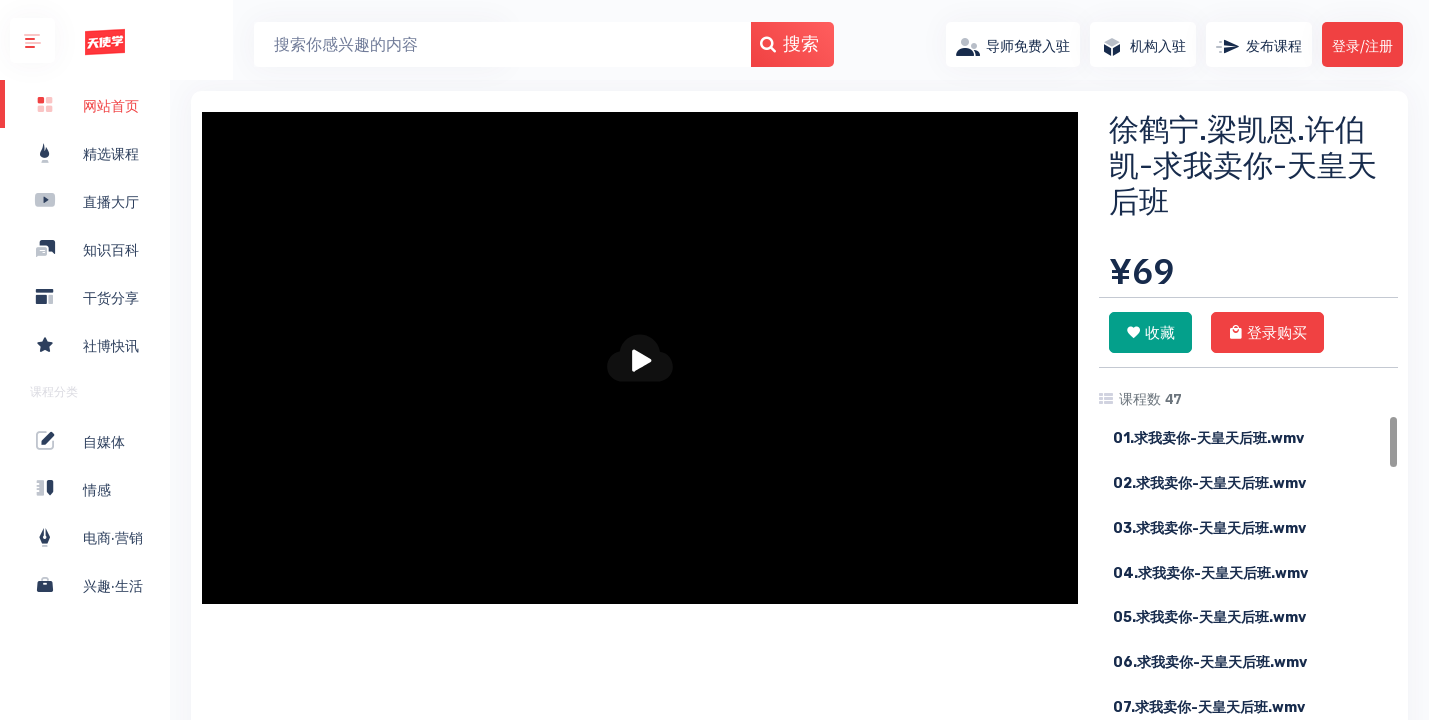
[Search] (440, 44)
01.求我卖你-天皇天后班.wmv (1208, 438)
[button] (32, 40)
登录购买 (1267, 332)
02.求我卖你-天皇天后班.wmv (1209, 483)
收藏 (1150, 332)
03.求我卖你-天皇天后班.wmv (1209, 528)
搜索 (727, 43)
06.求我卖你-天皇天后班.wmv (1210, 662)
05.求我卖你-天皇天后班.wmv (1209, 617)
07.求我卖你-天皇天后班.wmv (1209, 707)
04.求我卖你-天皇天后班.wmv (1210, 573)
